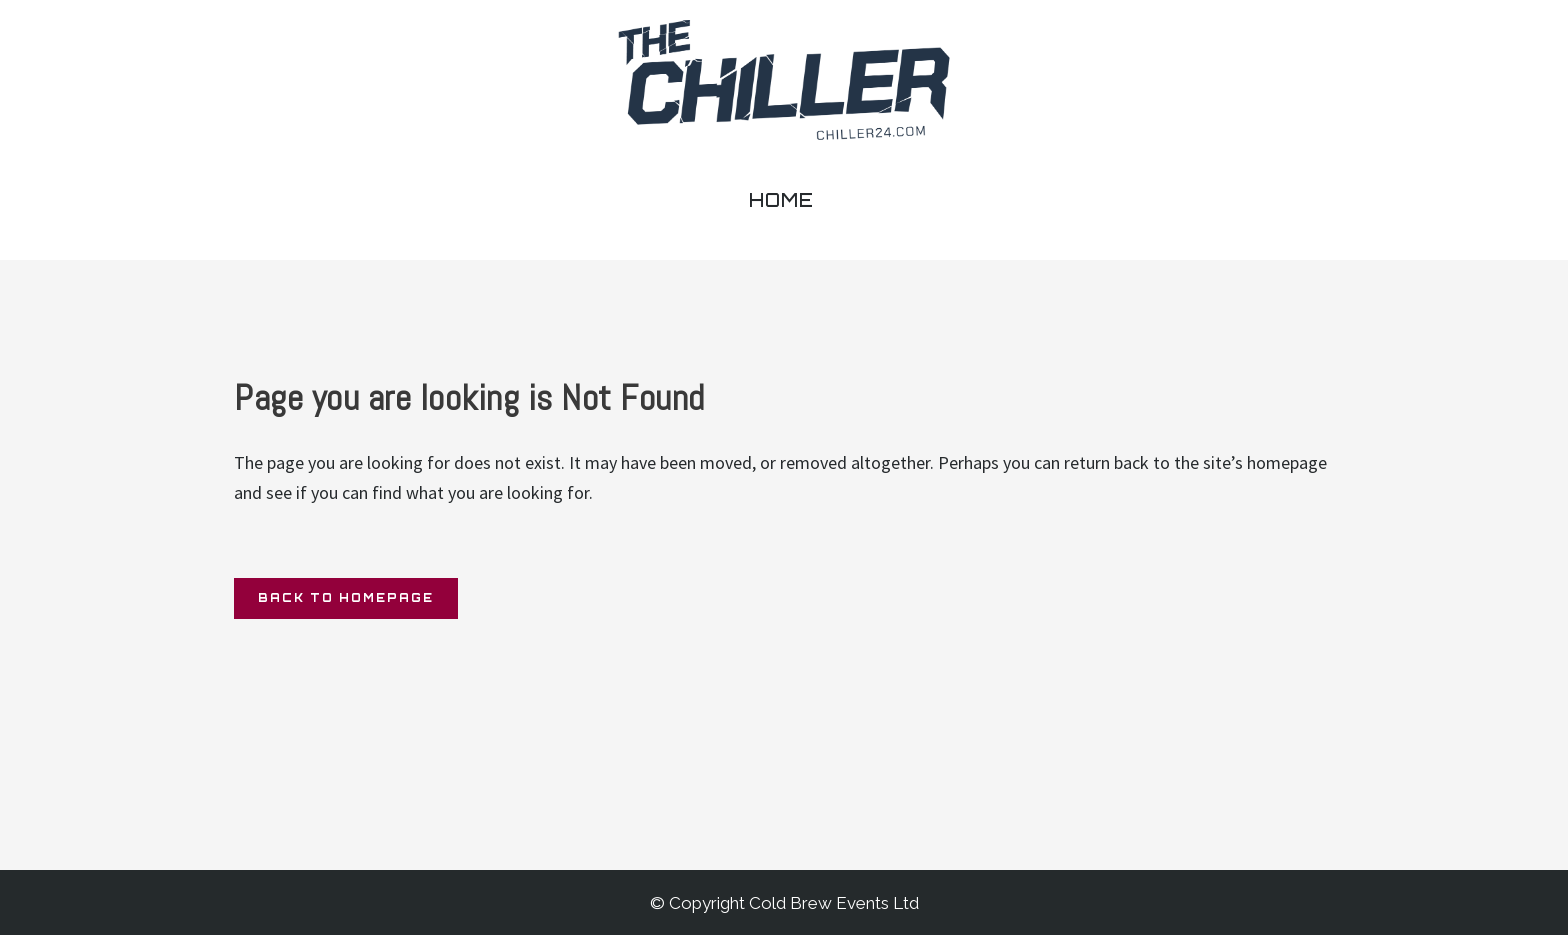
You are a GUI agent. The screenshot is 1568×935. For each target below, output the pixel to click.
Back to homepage (346, 598)
